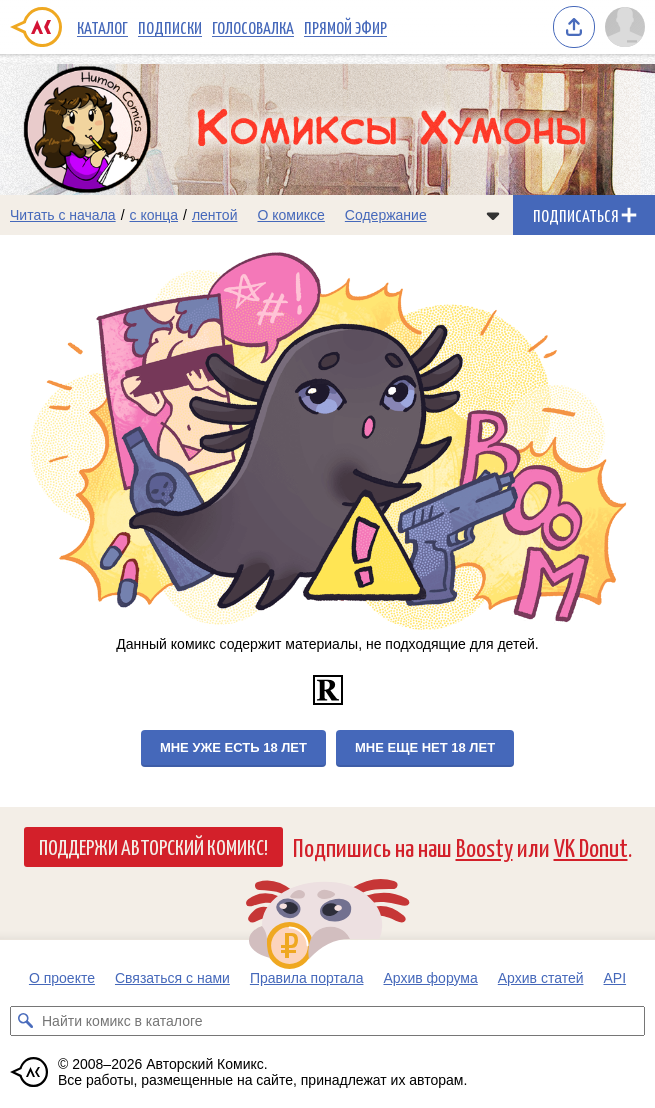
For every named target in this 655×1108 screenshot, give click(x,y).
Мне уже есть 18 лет (233, 747)
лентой (215, 215)
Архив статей (541, 978)
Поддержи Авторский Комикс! (153, 846)
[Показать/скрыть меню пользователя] (625, 27)
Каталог (102, 27)
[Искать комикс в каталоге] (25, 1021)
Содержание (386, 215)
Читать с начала (63, 215)
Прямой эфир (345, 27)
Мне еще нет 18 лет (425, 747)
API (615, 978)
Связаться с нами (172, 978)
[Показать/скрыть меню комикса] (493, 215)
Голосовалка (253, 27)
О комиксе (290, 215)
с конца (154, 215)
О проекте (62, 978)
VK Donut (591, 846)
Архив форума (430, 978)
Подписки (170, 27)
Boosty (484, 846)
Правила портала (307, 978)
